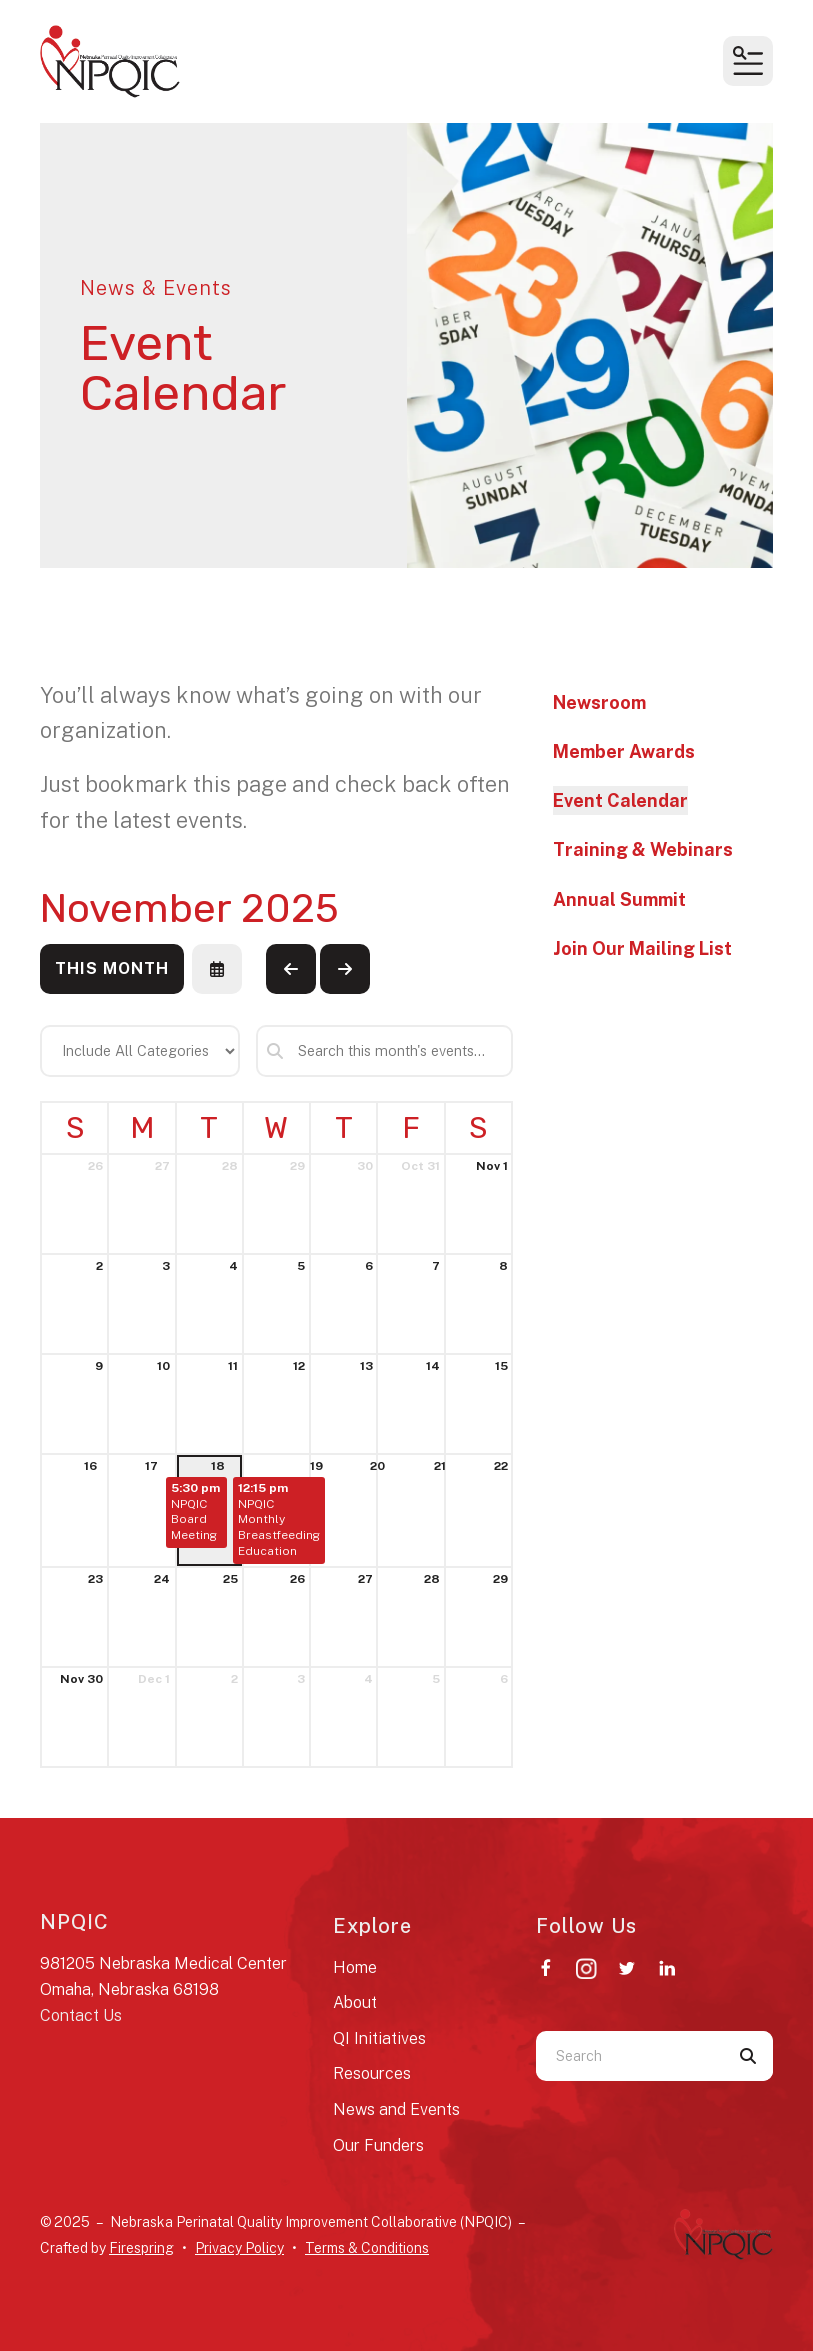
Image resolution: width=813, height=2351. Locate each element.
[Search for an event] (384, 1051)
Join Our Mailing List (642, 948)
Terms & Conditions (367, 2248)
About (355, 2002)
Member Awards (624, 751)
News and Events (396, 2109)
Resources (372, 2073)
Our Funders (378, 2145)
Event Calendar (620, 800)
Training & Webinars (643, 849)
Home (355, 1967)
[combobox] (629, 2056)
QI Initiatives (379, 2038)
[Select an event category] (140, 1051)
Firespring (141, 2248)
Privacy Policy (239, 2248)
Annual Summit (619, 899)
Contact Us (81, 2015)
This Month (112, 968)
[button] (748, 61)
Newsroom (599, 702)
